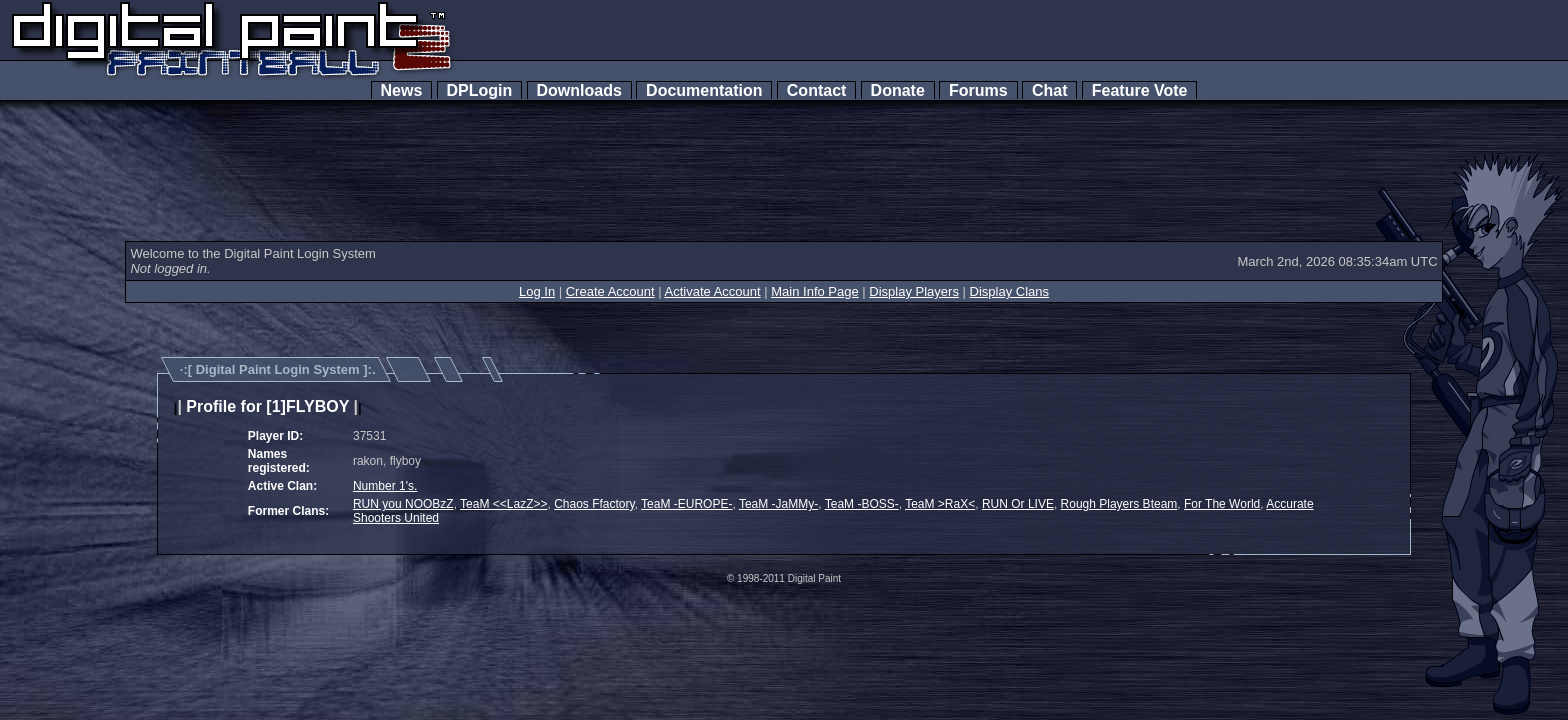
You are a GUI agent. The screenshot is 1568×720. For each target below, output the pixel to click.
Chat (1049, 90)
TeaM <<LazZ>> (503, 504)
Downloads (579, 90)
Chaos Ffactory (594, 504)
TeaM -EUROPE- (686, 504)
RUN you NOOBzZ (403, 504)
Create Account (610, 291)
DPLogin (480, 90)
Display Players (914, 291)
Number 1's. (385, 486)
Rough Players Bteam (1119, 504)
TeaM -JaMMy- (778, 504)
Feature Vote (1140, 90)
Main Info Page (814, 291)
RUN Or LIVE (1018, 504)
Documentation (704, 90)
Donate (898, 90)
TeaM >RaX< (940, 504)
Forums (978, 90)
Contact (816, 90)
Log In (537, 291)
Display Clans (1009, 291)
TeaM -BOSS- (862, 504)
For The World (1222, 504)
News (402, 90)
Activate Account (713, 291)
